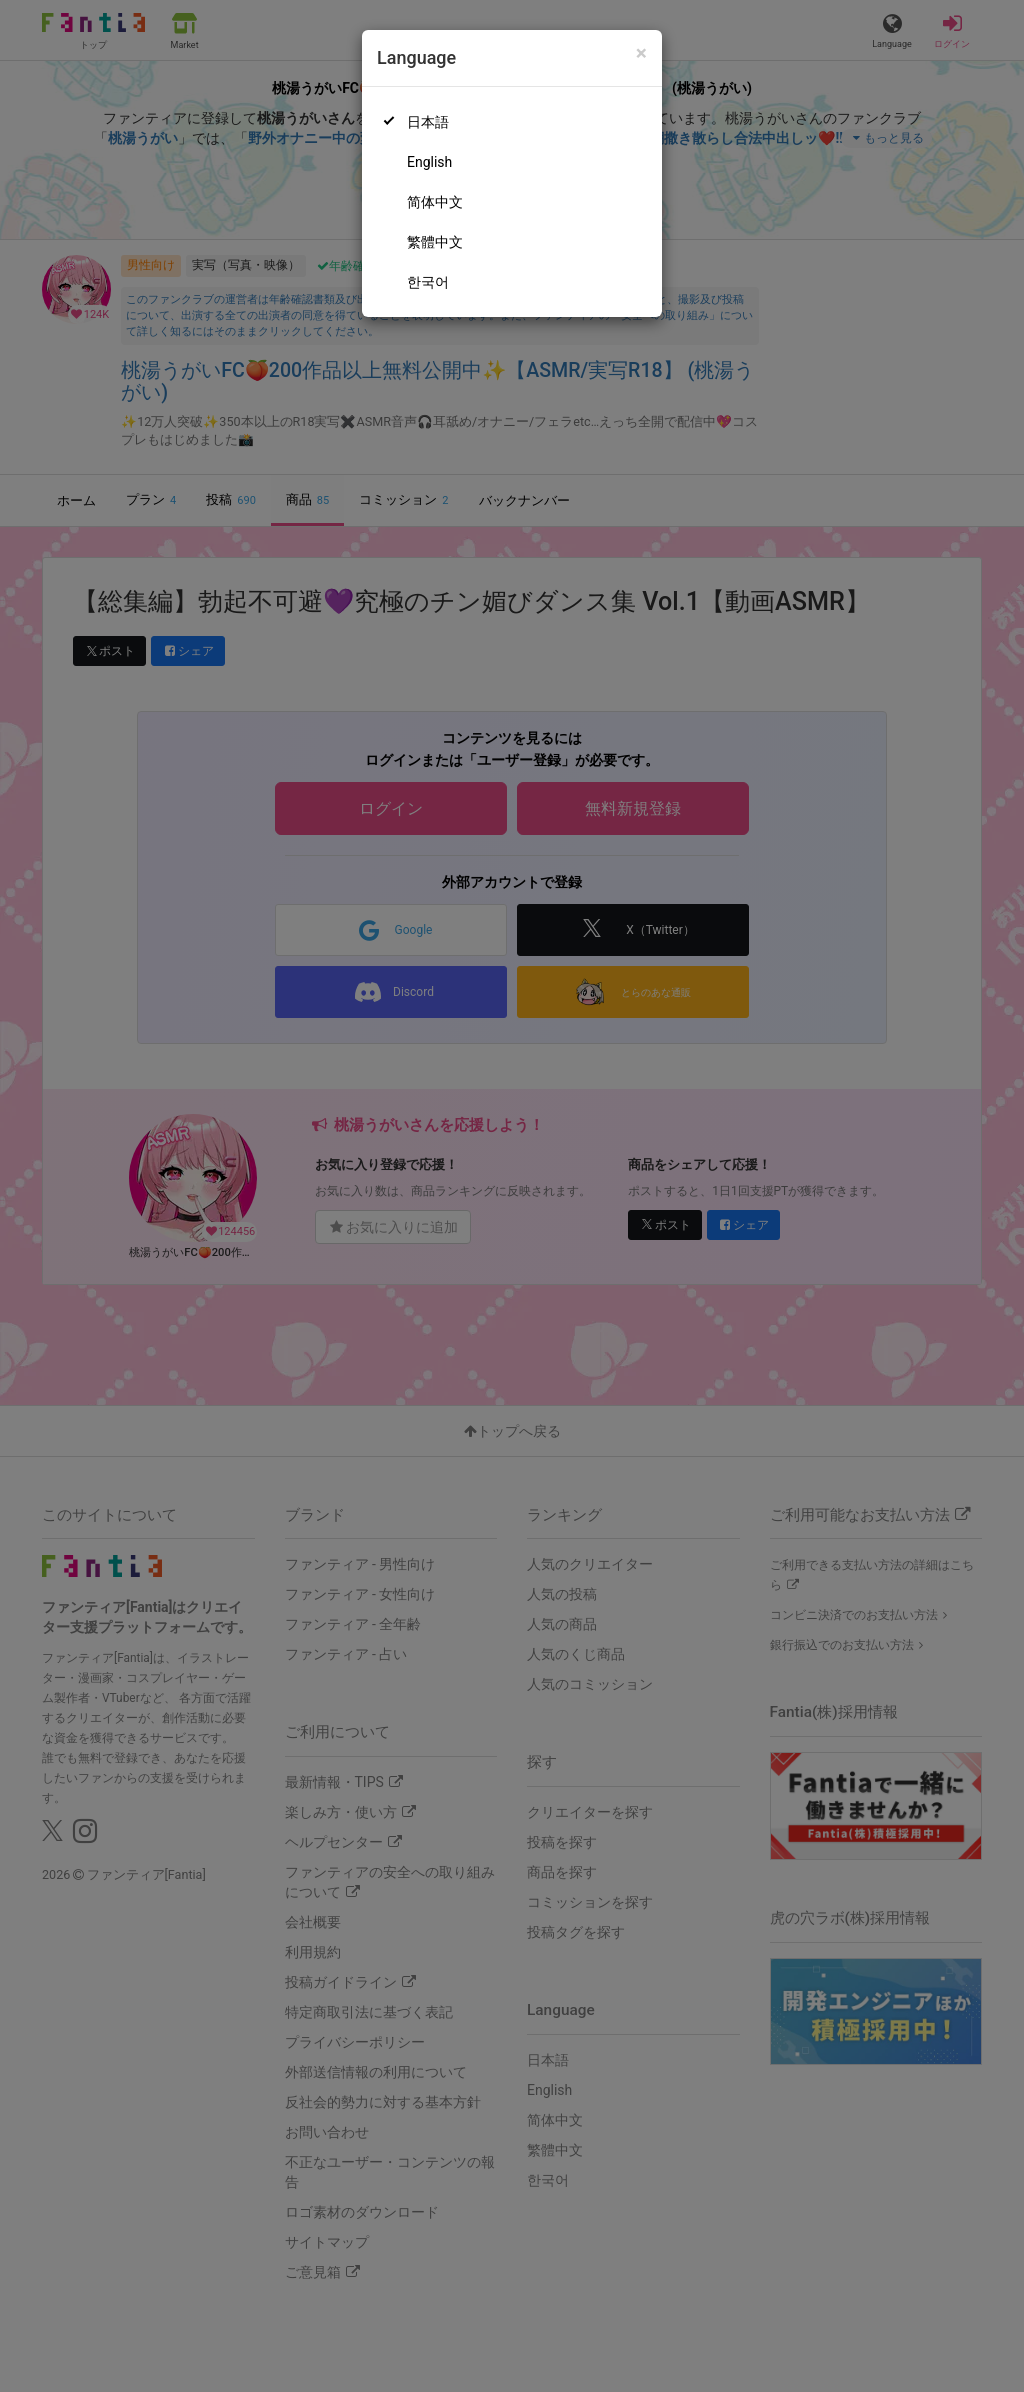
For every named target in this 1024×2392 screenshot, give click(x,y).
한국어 (428, 282)
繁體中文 (435, 242)
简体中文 (435, 202)
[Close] (641, 53)
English (429, 162)
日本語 (428, 122)
